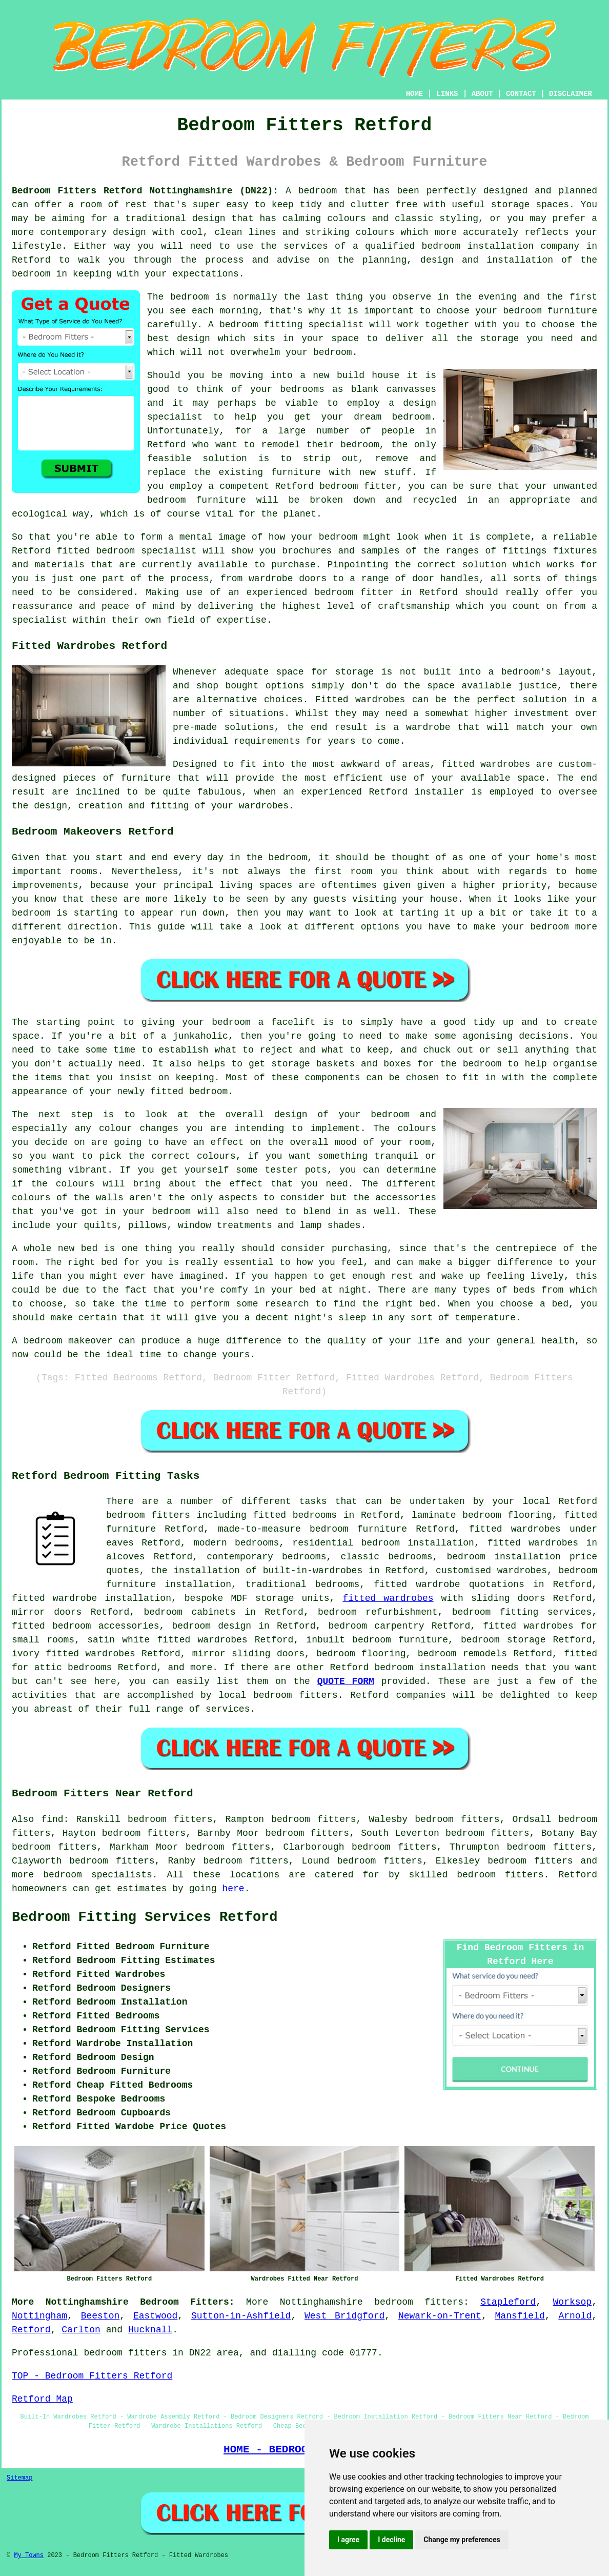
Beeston (100, 2316)
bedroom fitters (530, 1861)
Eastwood (155, 2316)
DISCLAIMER (570, 94)
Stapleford (508, 2302)
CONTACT (521, 94)
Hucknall (150, 2330)
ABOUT (482, 94)
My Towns (29, 2555)
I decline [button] (391, 2539)
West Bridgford (344, 2316)
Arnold (575, 2316)
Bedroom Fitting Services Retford (144, 1917)
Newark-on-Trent (439, 2316)
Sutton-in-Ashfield (241, 2316)
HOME (414, 94)
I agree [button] (348, 2539)
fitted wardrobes (485, 764)
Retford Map (42, 2399)
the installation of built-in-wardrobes (256, 1571)
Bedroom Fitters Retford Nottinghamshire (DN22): (145, 191)
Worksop (572, 2302)
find (52, 1819)
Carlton (81, 2330)
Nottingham (39, 2316)
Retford (31, 2330)
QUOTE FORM (345, 1681)
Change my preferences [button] (461, 2539)
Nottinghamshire (321, 2302)
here (233, 1889)
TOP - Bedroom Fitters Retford (92, 2376)
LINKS (447, 94)
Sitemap (19, 2478)
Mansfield (520, 2316)
